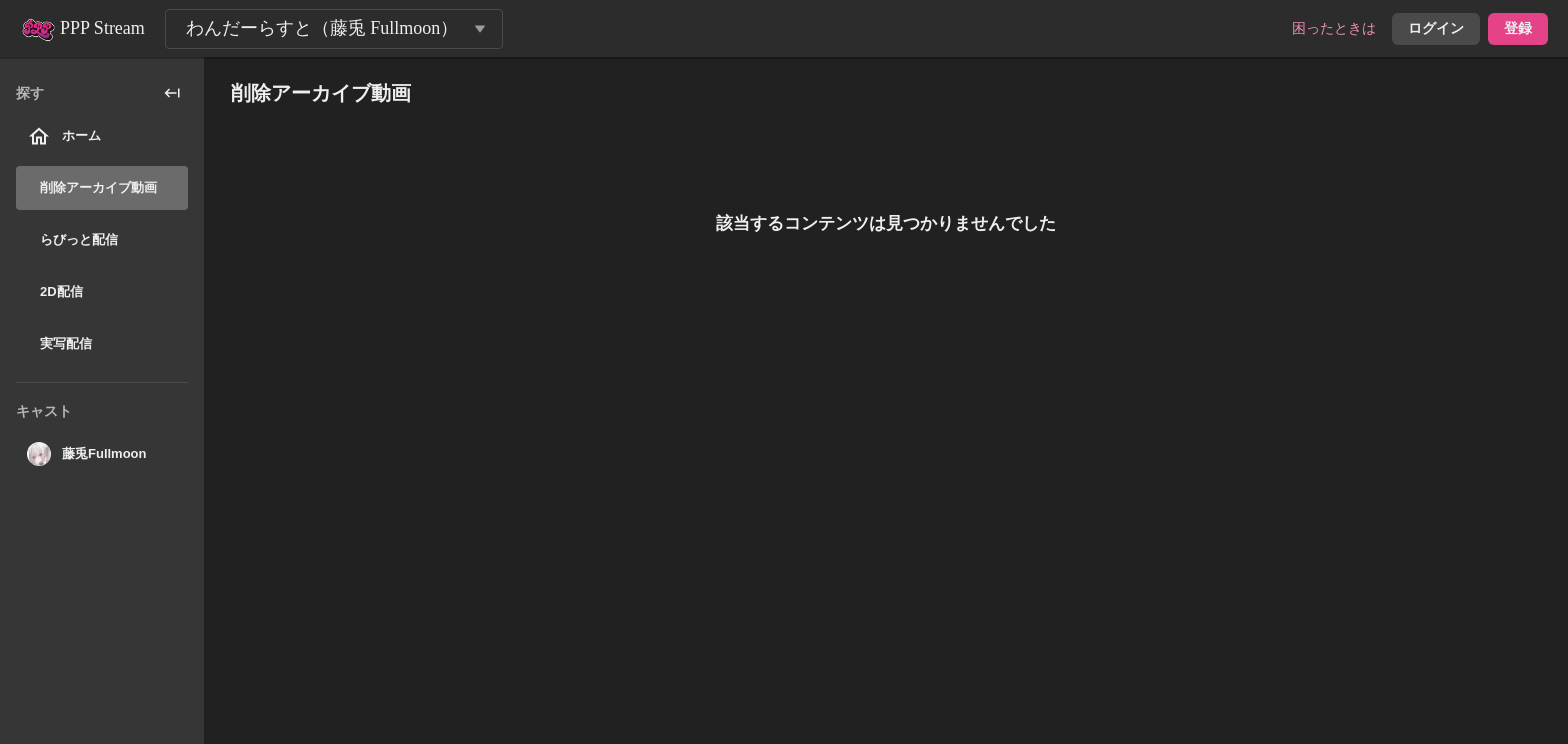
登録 (1518, 28)
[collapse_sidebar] (172, 93)
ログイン (1436, 28)
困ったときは (1334, 28)
